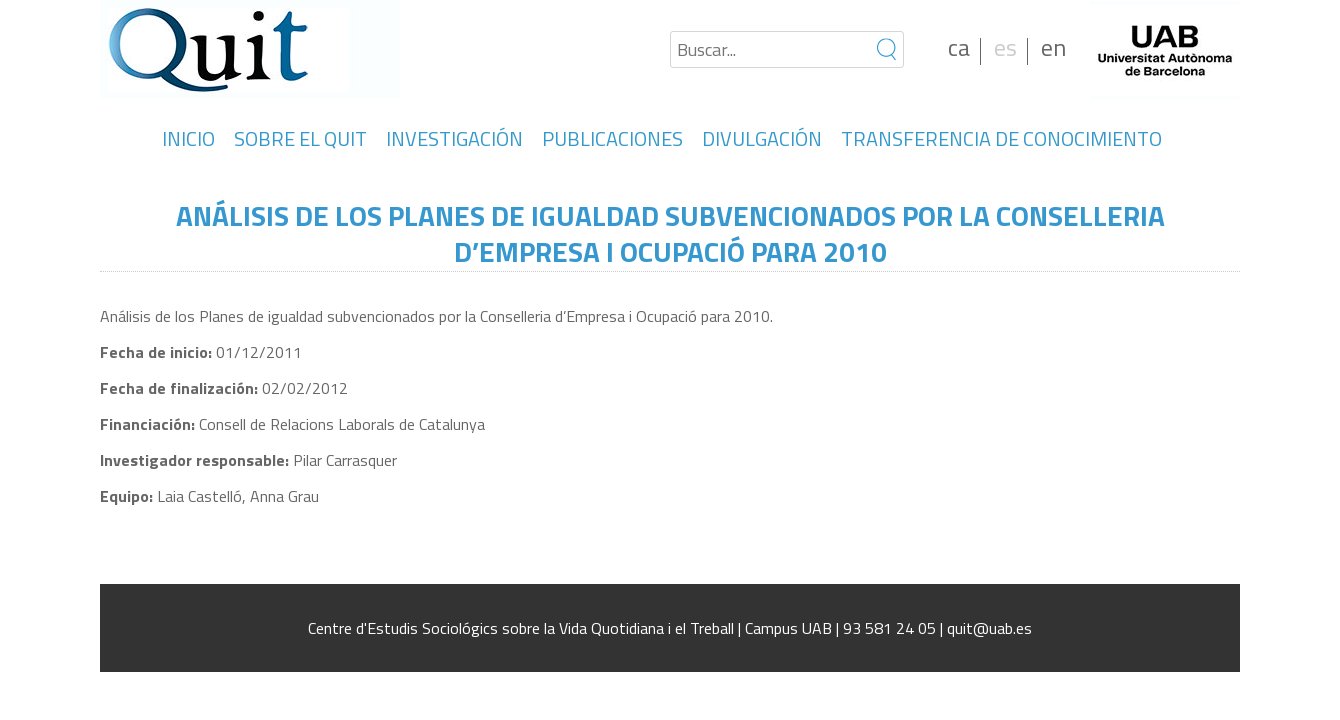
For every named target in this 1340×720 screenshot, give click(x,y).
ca (959, 47)
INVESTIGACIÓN (454, 138)
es (1005, 47)
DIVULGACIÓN (762, 138)
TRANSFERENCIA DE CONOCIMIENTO (1001, 138)
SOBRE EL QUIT (300, 138)
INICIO (188, 138)
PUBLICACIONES (612, 138)
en (1053, 47)
